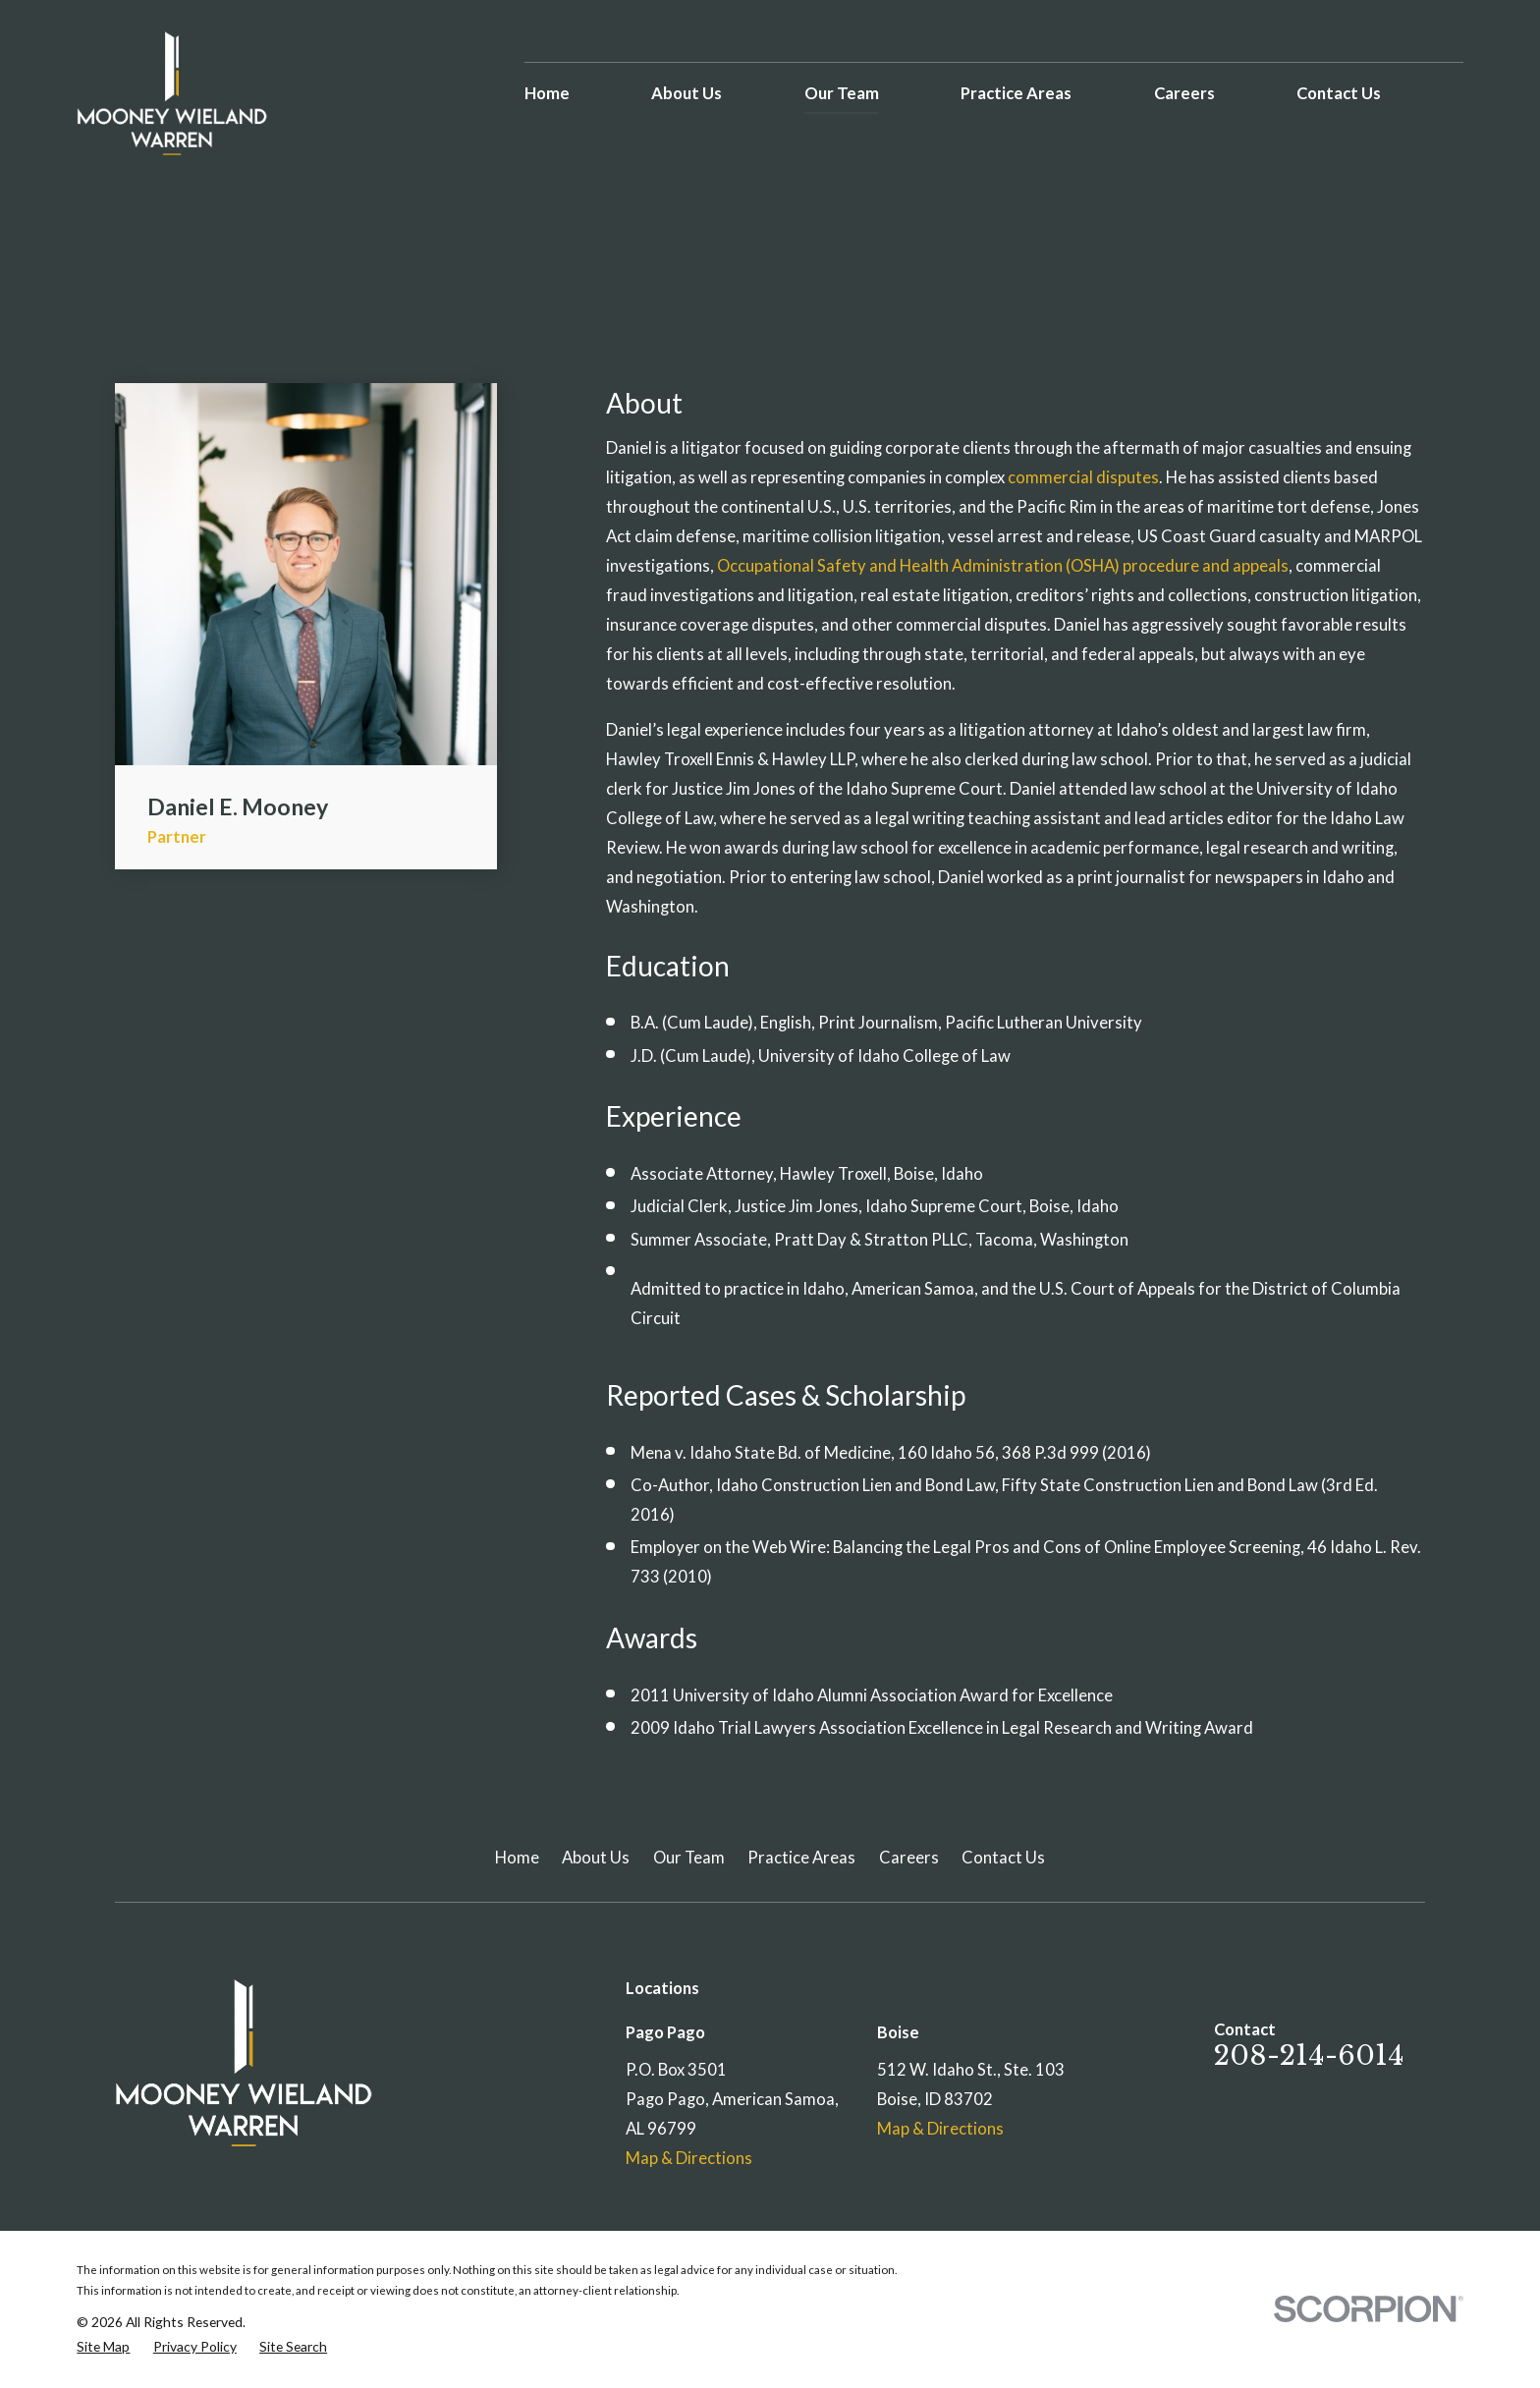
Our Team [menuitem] (841, 93)
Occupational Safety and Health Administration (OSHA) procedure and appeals (1003, 566)
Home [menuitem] (547, 93)
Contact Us (1003, 1857)
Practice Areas (801, 1857)
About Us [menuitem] (686, 93)
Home (517, 1857)
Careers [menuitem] (1184, 93)
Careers (909, 1857)
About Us (596, 1857)
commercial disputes (1083, 477)
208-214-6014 (1309, 2055)
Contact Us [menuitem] (1338, 93)
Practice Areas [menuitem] (1016, 93)
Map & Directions (689, 2158)
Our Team (689, 1857)
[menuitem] (103, 2346)
